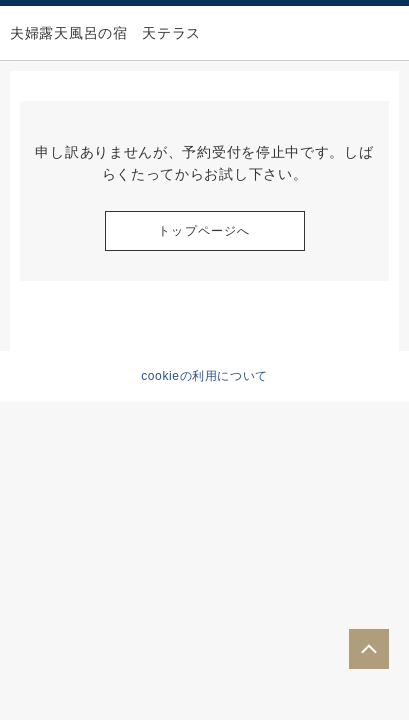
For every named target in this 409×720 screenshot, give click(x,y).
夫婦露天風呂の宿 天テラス (105, 33)
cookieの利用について (204, 376)
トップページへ (204, 231)
